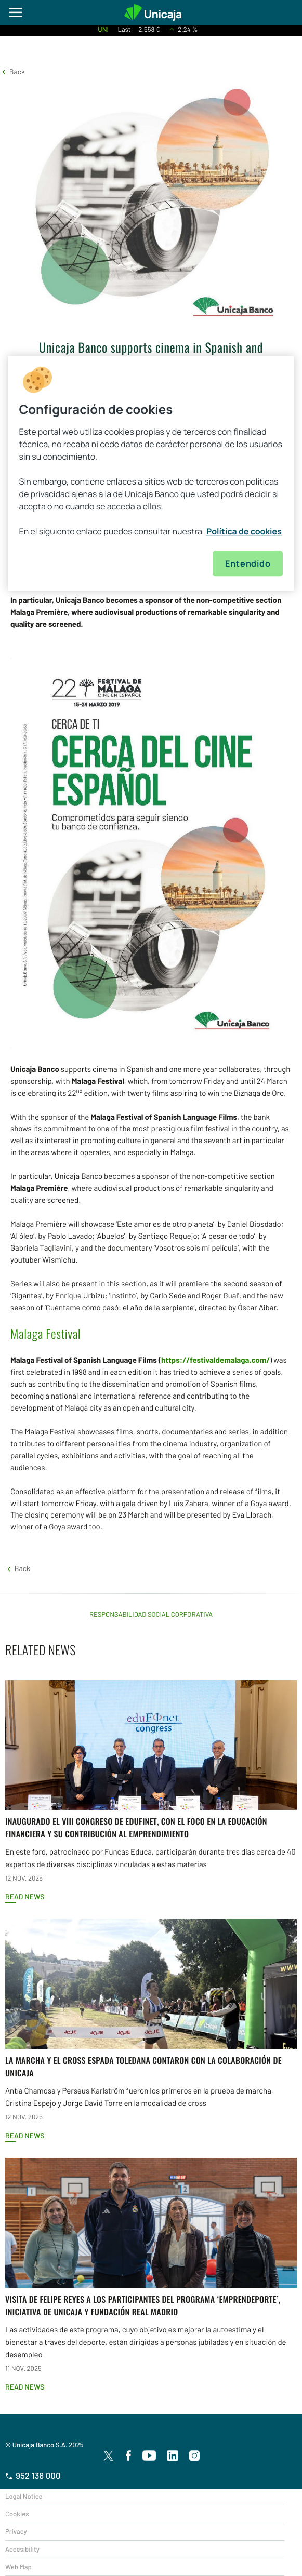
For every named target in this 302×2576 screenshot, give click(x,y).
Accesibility (22, 2549)
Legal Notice (24, 2496)
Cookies (17, 2514)
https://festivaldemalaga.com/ (215, 1359)
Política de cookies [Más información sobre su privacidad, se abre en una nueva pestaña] (244, 531)
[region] (151, 473)
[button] (12, 71)
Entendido (247, 563)
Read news (24, 1896)
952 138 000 (33, 2476)
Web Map (18, 2566)
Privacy (16, 2531)
